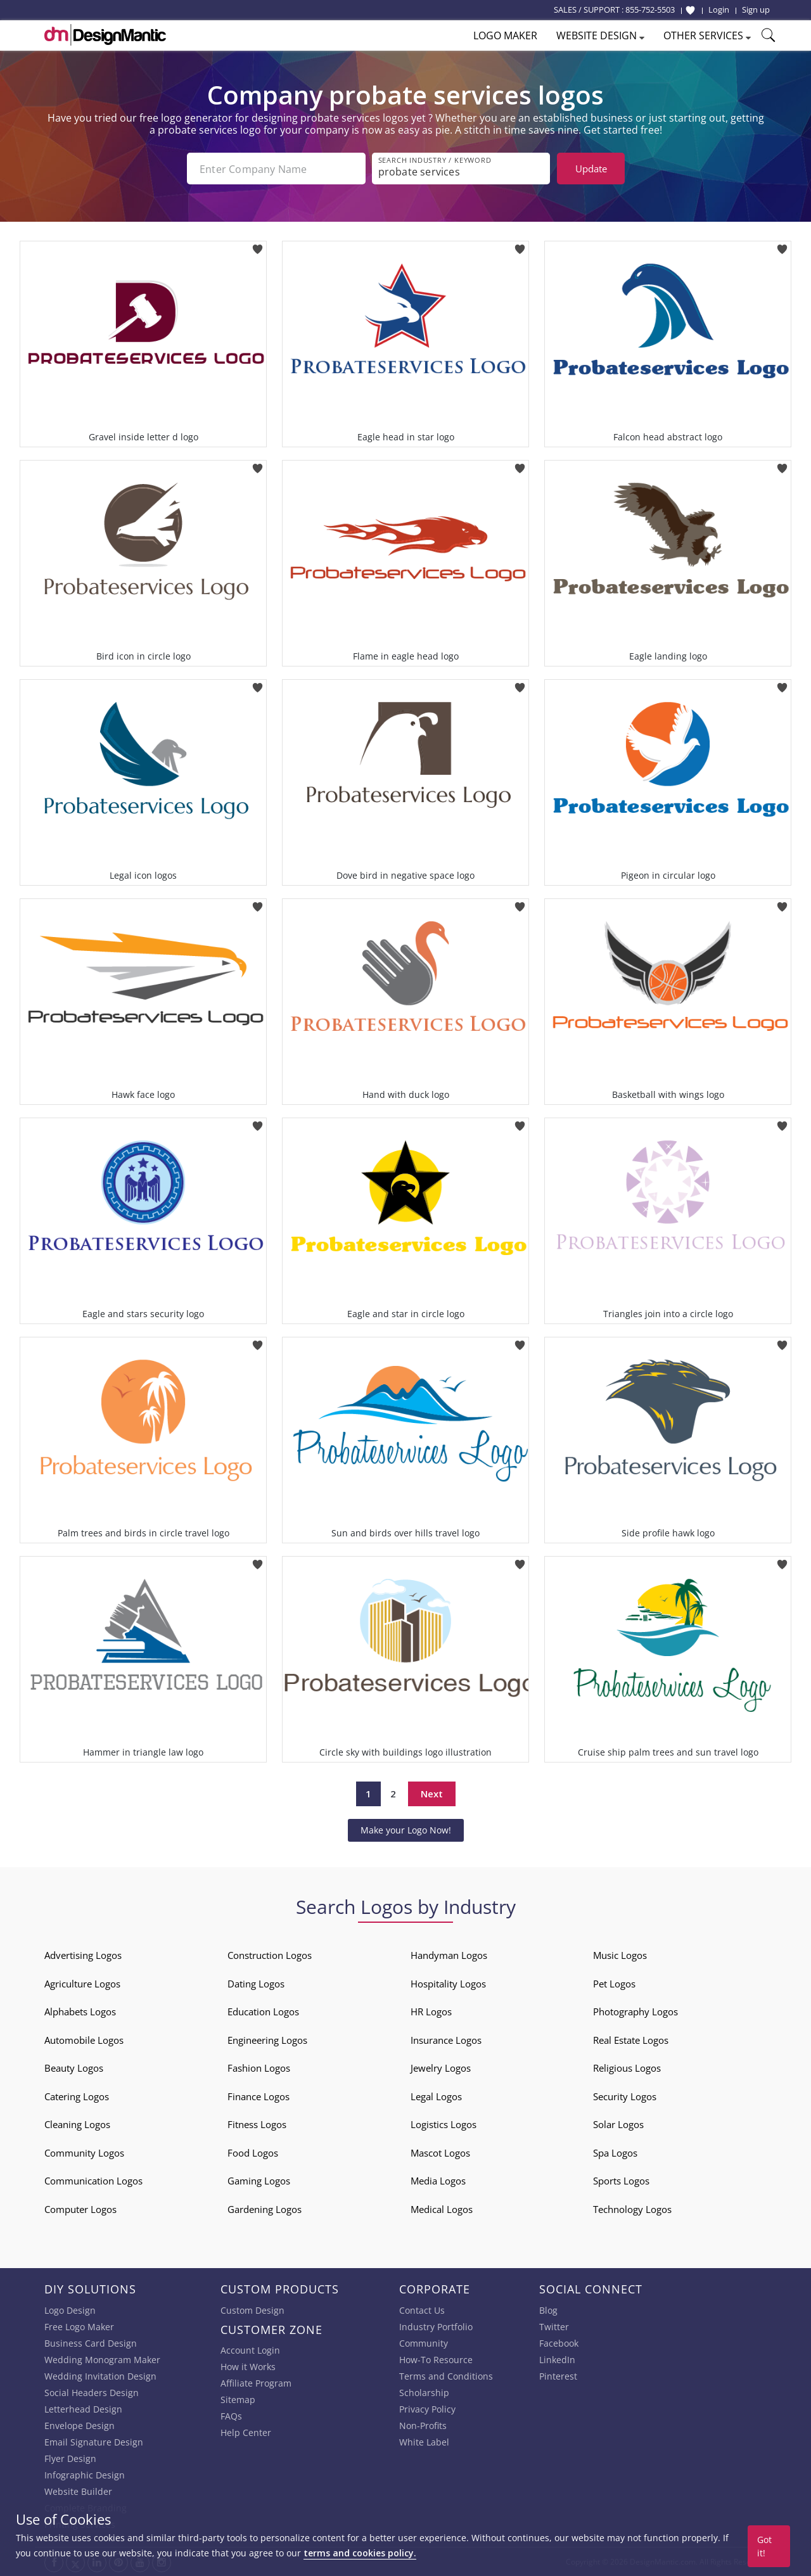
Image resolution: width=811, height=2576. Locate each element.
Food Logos (252, 2152)
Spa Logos (615, 2152)
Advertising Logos (83, 1955)
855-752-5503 (650, 9)
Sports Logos (621, 2180)
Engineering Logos (267, 2040)
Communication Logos (93, 2180)
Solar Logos (618, 2124)
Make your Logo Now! (406, 1830)
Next (432, 1793)
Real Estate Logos (630, 2040)
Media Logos (438, 2180)
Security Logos (624, 2096)
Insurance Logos (446, 2040)
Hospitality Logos (448, 1983)
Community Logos (84, 2152)
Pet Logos (614, 1983)
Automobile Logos (84, 2040)
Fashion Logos (258, 2068)
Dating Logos (255, 1983)
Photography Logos (635, 2011)
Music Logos (620, 1955)
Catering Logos (76, 2096)
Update (591, 168)
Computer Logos (80, 2209)
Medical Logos (442, 2209)
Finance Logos (258, 2096)
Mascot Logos (440, 2152)
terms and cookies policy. (359, 2553)
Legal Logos (436, 2096)
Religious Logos (627, 2068)
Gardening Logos (264, 2209)
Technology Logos (632, 2209)
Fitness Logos (256, 2124)
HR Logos (431, 2011)
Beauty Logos (73, 2068)
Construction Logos (269, 1955)
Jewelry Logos (441, 2068)
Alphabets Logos (80, 2011)
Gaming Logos (258, 2180)
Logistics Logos (443, 2124)
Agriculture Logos (82, 1983)
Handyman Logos (449, 1955)
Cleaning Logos (77, 2124)
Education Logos (263, 2011)
